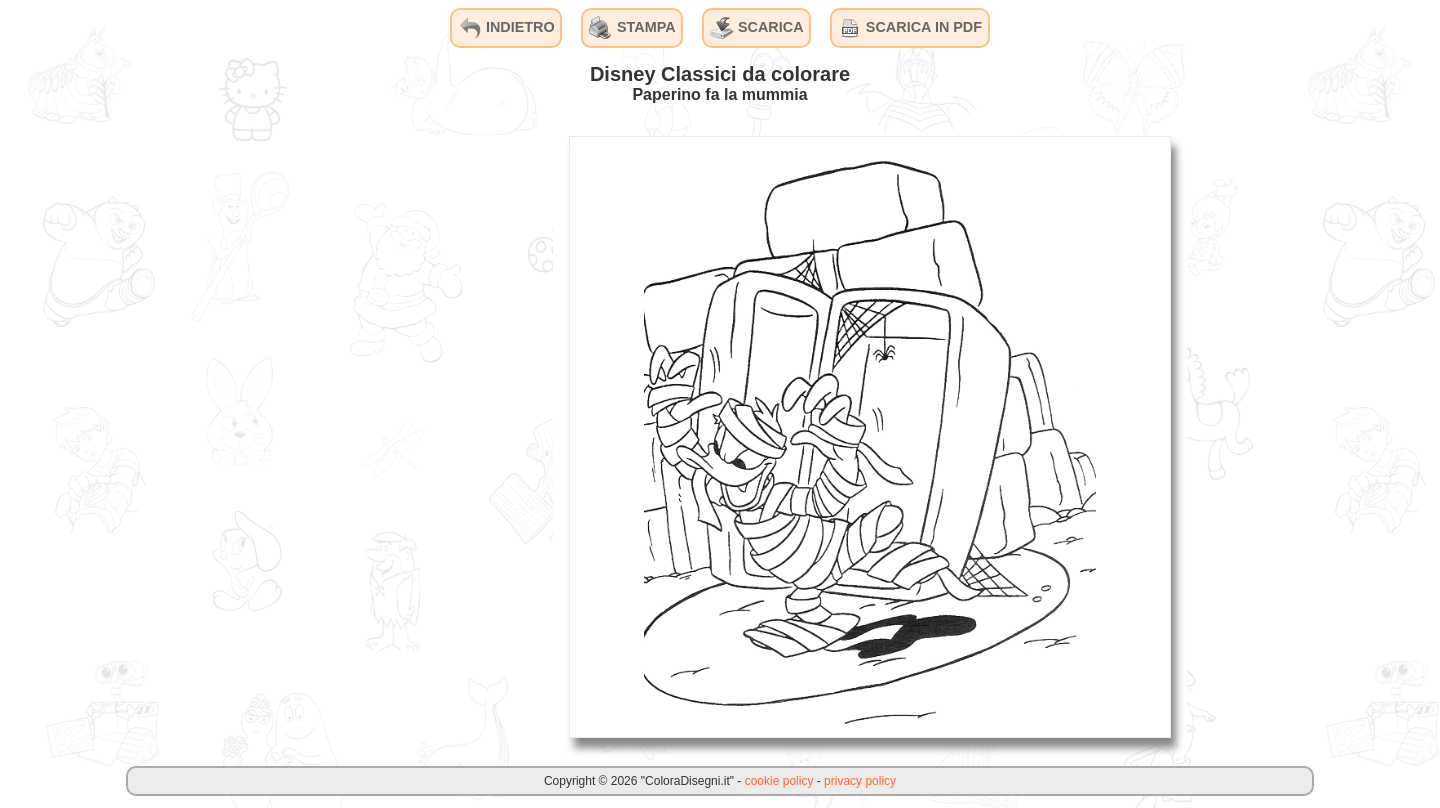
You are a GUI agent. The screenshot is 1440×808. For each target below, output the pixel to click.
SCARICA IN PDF (910, 28)
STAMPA (632, 28)
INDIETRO (506, 28)
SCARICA (757, 28)
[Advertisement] (403, 436)
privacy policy (860, 781)
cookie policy (779, 781)
